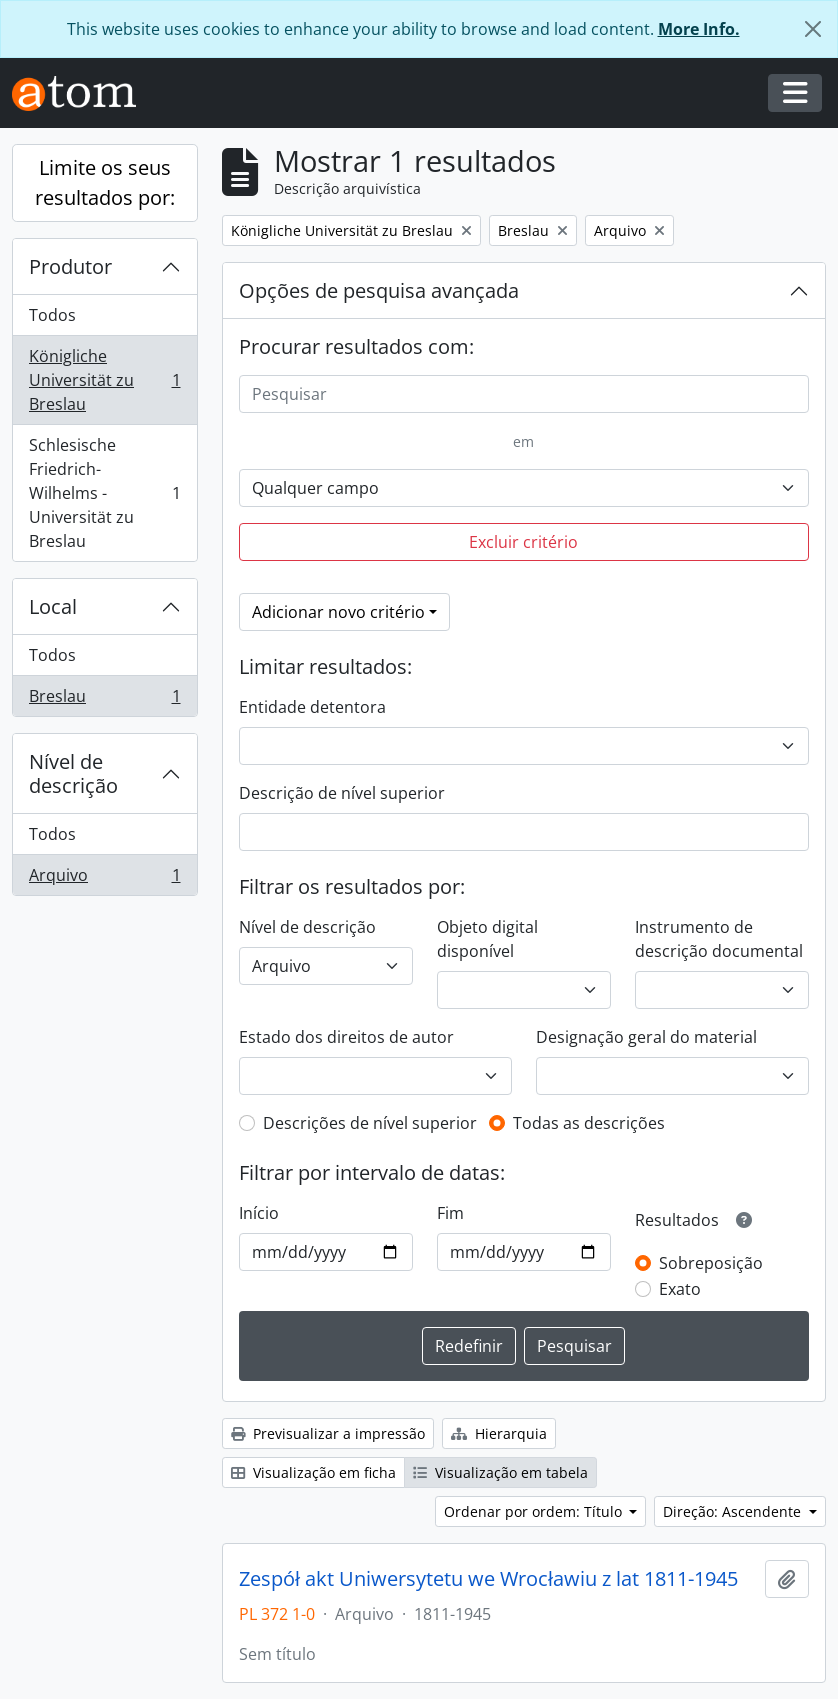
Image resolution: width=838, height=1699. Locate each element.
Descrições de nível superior (370, 1123)
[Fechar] (813, 29)
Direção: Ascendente (734, 1511)
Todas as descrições (589, 1123)
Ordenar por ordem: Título (535, 1511)
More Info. (699, 29)
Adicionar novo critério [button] (338, 612)
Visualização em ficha (313, 1472)
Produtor (70, 266)
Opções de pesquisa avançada (379, 290)
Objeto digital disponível (487, 939)
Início (259, 1213)
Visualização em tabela (500, 1472)
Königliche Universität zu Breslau (104, 380)
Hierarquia (499, 1433)
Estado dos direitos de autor (346, 1037)
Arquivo (104, 879)
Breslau (104, 700)
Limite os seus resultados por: (105, 182)
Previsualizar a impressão (328, 1433)
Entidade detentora (312, 707)
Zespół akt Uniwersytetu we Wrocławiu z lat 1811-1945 (488, 1579)
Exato (680, 1289)
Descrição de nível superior (342, 793)
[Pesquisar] (524, 394)
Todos (52, 315)
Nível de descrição (73, 773)
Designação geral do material (646, 1037)
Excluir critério (523, 542)
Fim (450, 1213)
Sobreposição (711, 1263)
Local (53, 606)
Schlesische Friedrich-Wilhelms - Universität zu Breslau (104, 493)
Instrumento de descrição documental (719, 939)
